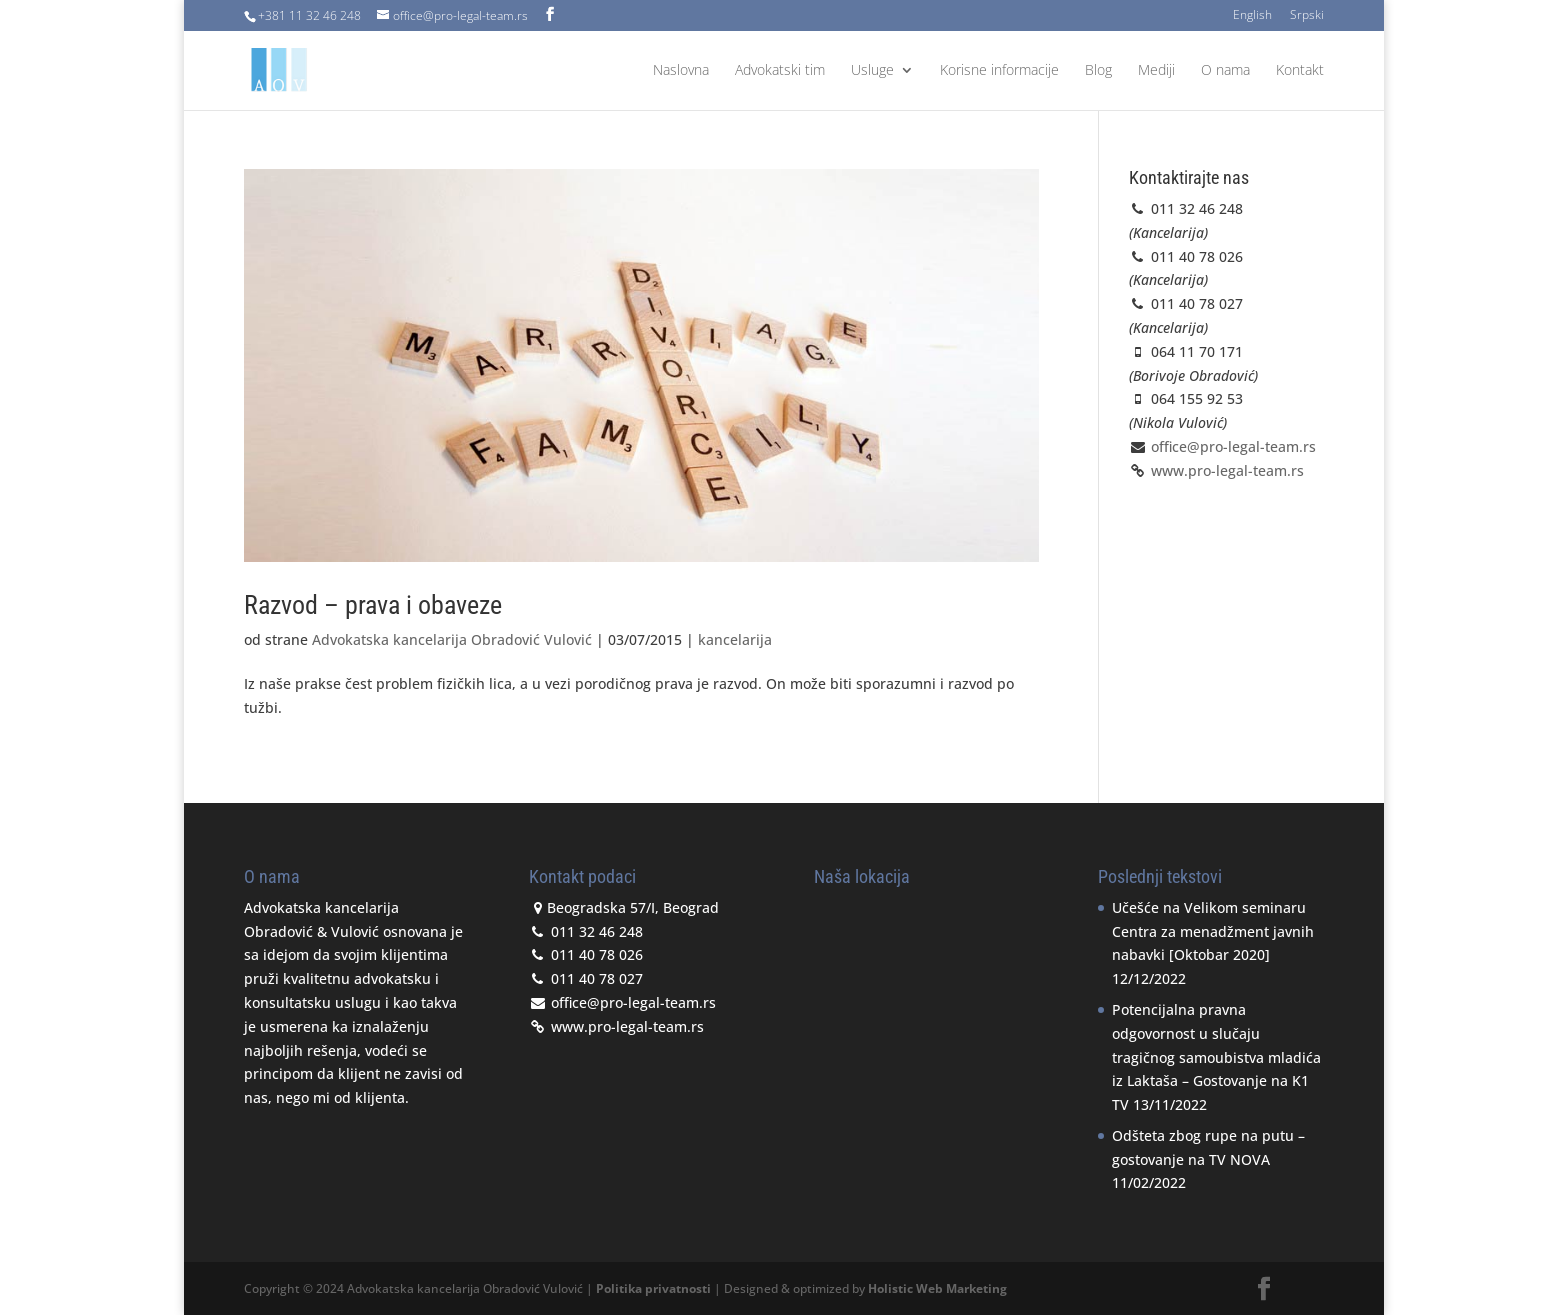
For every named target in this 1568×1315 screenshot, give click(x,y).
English (1252, 16)
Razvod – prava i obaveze (373, 605)
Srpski (1307, 16)
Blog (1098, 71)
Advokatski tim (780, 71)
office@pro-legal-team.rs (1233, 446)
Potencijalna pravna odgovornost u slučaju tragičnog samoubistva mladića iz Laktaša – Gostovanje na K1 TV (1216, 1057)
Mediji (1156, 71)
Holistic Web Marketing (937, 1288)
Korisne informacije (999, 71)
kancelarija (735, 639)
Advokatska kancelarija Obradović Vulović (452, 639)
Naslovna (681, 71)
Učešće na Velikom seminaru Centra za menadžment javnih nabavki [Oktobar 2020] (1213, 931)
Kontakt (1300, 71)
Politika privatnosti (653, 1288)
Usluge (872, 71)
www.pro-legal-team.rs (1225, 470)
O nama (1225, 71)
